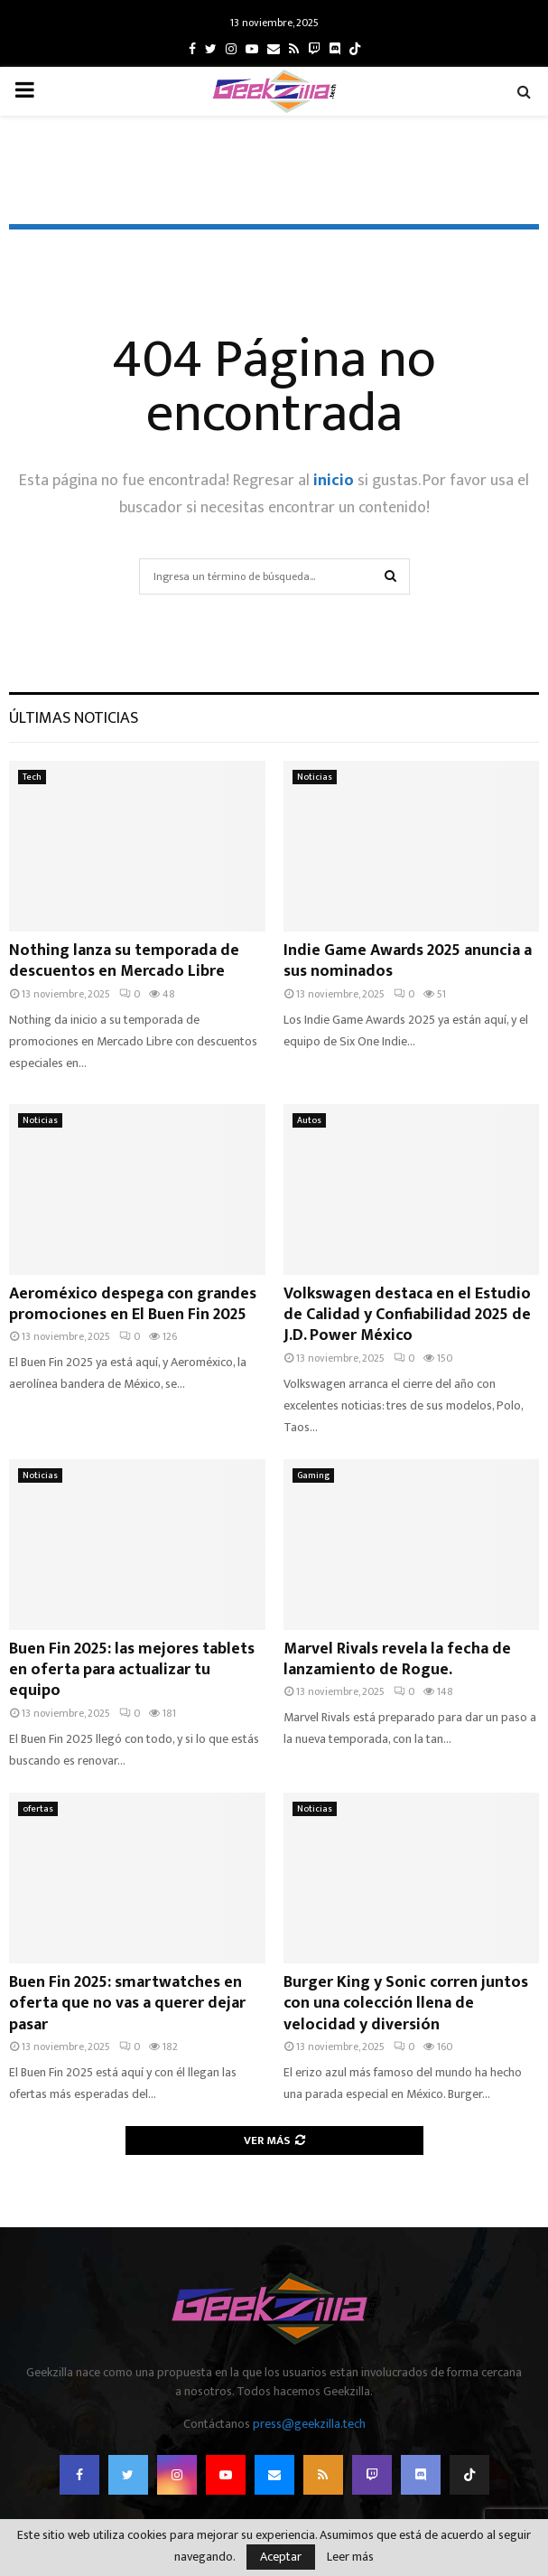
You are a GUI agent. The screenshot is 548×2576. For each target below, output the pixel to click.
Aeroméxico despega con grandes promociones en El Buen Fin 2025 (132, 1304)
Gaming (313, 1475)
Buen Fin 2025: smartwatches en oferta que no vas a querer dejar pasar (127, 2003)
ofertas (38, 1809)
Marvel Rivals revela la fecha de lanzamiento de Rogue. (397, 1659)
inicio (333, 480)
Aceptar (281, 2556)
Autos (309, 1120)
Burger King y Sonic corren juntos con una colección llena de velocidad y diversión (405, 2003)
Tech (32, 777)
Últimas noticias (73, 718)
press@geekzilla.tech (309, 2423)
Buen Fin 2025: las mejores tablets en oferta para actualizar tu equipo (132, 1670)
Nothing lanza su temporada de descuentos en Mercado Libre (124, 961)
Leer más (350, 2557)
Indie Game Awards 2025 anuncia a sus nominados (407, 961)
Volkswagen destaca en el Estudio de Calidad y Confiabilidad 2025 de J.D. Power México (407, 1315)
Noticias (314, 777)
